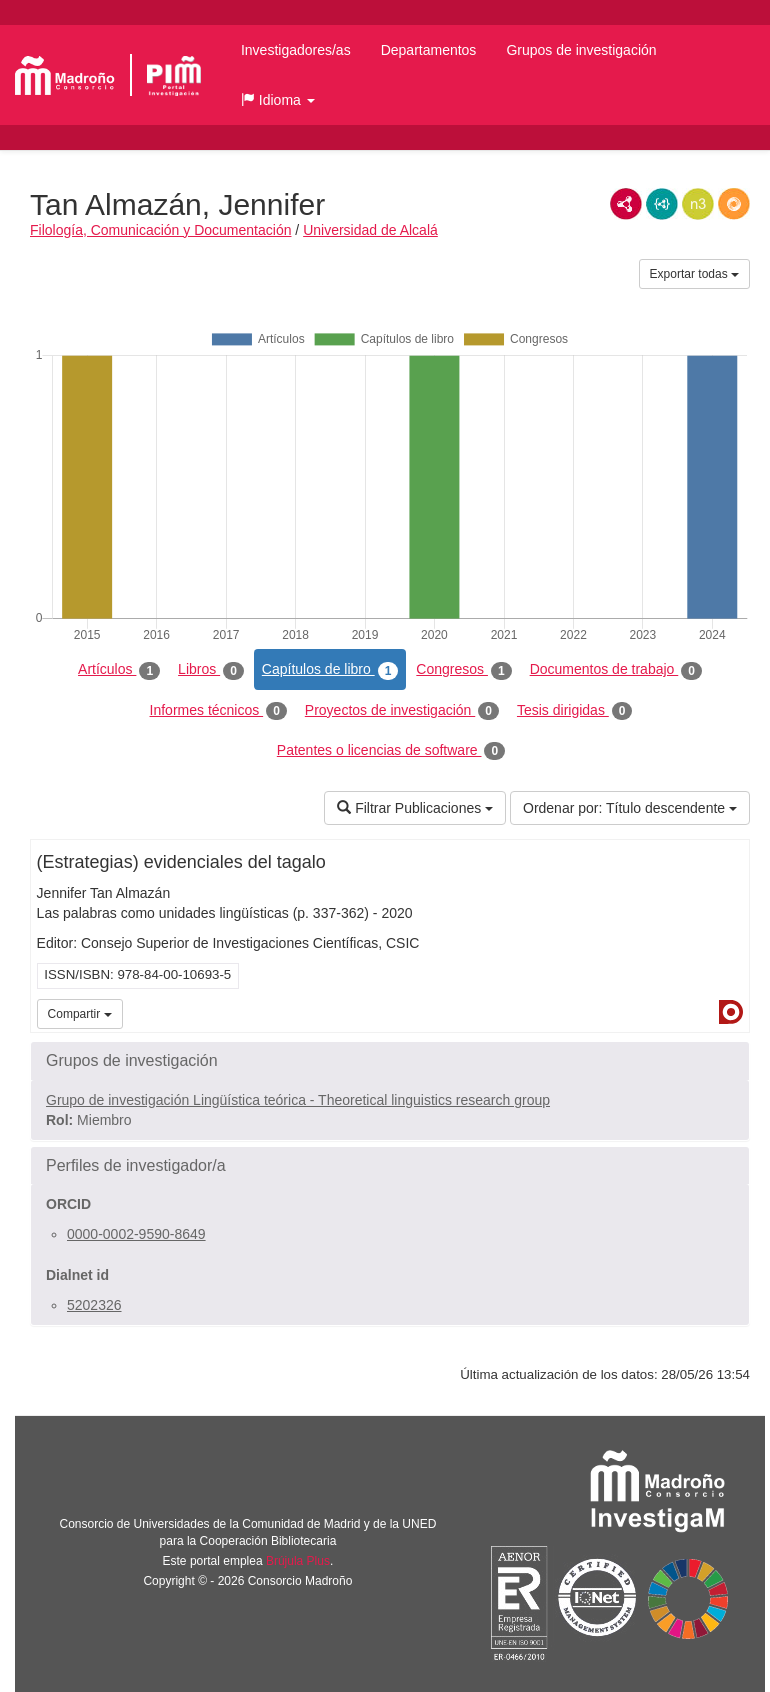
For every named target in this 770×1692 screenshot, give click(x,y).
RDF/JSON (734, 204)
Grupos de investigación (581, 50)
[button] (278, 100)
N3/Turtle (698, 204)
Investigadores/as (296, 50)
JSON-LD (662, 204)
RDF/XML (626, 204)
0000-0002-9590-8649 (136, 1234)
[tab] (390, 1061)
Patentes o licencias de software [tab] (391, 751)
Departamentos (429, 50)
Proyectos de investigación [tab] (402, 711)
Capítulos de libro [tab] (330, 670)
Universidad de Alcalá (370, 230)
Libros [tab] (211, 670)
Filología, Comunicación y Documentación (160, 230)
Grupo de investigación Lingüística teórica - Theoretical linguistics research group (298, 1100)
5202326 (94, 1305)
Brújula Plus (298, 1561)
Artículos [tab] (119, 670)
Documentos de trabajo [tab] (616, 670)
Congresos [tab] (463, 670)
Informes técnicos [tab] (218, 711)
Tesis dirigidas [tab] (575, 711)
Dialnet (731, 1012)
